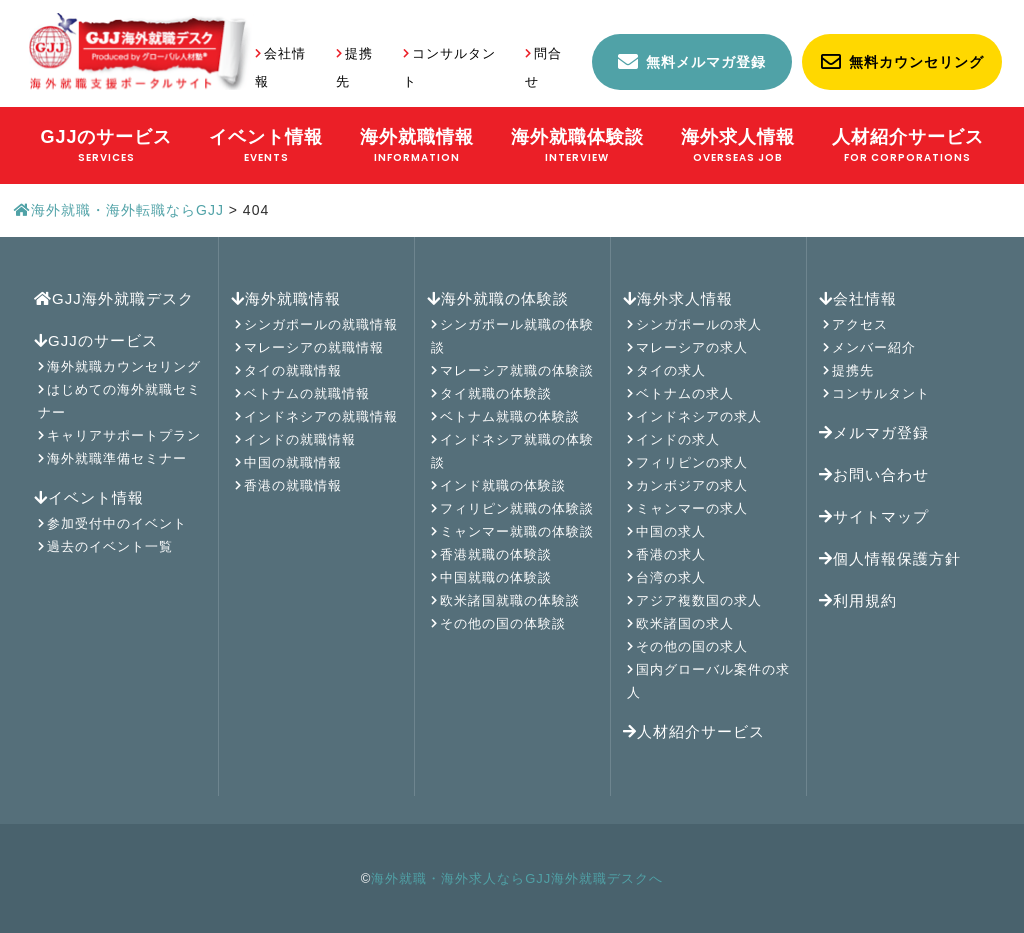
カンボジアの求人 (692, 485)
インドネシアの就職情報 (321, 416)
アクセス (860, 324)
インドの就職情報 (300, 439)
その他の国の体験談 (503, 623)
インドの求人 (678, 439)
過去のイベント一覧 (110, 546)
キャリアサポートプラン (124, 435)
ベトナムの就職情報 (307, 393)
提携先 (853, 370)
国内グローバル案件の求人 (708, 681)
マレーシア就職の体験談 (517, 370)
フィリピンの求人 (692, 462)
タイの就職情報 (293, 370)
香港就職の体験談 (496, 554)
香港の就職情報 (293, 485)
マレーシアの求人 (692, 347)
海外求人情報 (678, 298)
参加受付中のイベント (117, 523)
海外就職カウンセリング (124, 366)
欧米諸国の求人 (685, 623)
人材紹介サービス (694, 731)
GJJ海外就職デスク (114, 298)
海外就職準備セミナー (117, 458)
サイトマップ (874, 516)
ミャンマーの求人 (692, 508)
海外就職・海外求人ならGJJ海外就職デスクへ (517, 878)
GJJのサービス (96, 340)
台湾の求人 (671, 577)
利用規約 (858, 600)
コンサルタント (881, 393)
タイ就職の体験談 (496, 393)
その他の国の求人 (692, 646)
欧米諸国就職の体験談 (510, 600)
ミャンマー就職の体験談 (517, 531)
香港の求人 (671, 554)
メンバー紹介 (874, 347)
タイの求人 (671, 370)
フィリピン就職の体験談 (517, 508)
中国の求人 (671, 531)
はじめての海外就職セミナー (119, 401)
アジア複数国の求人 (699, 600)
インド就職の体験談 (503, 485)
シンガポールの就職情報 (321, 324)
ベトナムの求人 (685, 393)
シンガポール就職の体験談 (512, 336)
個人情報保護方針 (890, 558)
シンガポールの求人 (699, 324)
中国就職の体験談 (496, 577)
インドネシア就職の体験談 (512, 451)
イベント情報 (89, 497)
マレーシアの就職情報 (314, 347)
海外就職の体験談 (498, 298)
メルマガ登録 (874, 432)
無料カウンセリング (916, 62)
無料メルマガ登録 (706, 62)
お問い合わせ (874, 474)
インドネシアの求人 (699, 416)
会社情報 (858, 298)
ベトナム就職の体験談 (510, 416)
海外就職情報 (286, 298)
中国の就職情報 (293, 462)
